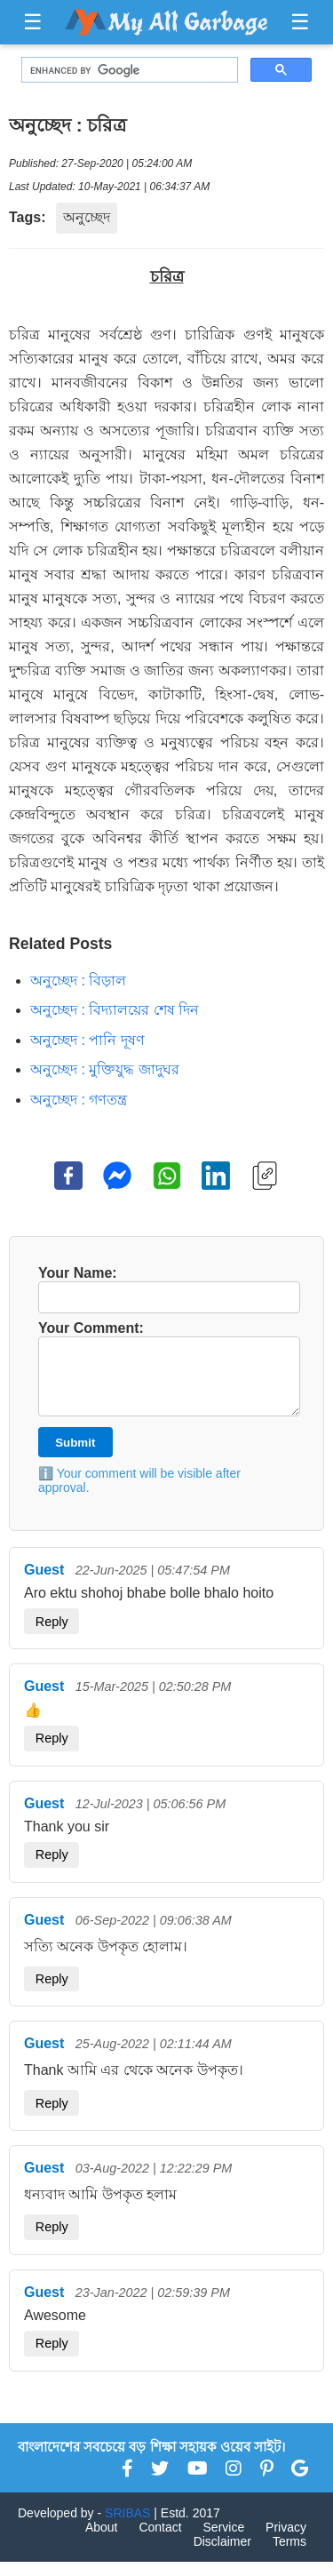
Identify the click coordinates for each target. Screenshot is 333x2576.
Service (224, 2541)
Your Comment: (166, 1375)
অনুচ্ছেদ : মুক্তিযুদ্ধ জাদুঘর (104, 1069)
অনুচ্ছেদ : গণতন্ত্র (78, 1099)
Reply (52, 1636)
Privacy (286, 2541)
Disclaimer (222, 2555)
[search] (128, 70)
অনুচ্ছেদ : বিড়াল (78, 980)
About (101, 2541)
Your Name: (166, 1289)
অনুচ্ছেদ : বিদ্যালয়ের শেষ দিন (114, 1009)
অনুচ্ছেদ (86, 217)
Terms (289, 2555)
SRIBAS (127, 2527)
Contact (160, 2541)
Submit (75, 1456)
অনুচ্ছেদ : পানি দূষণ (87, 1040)
